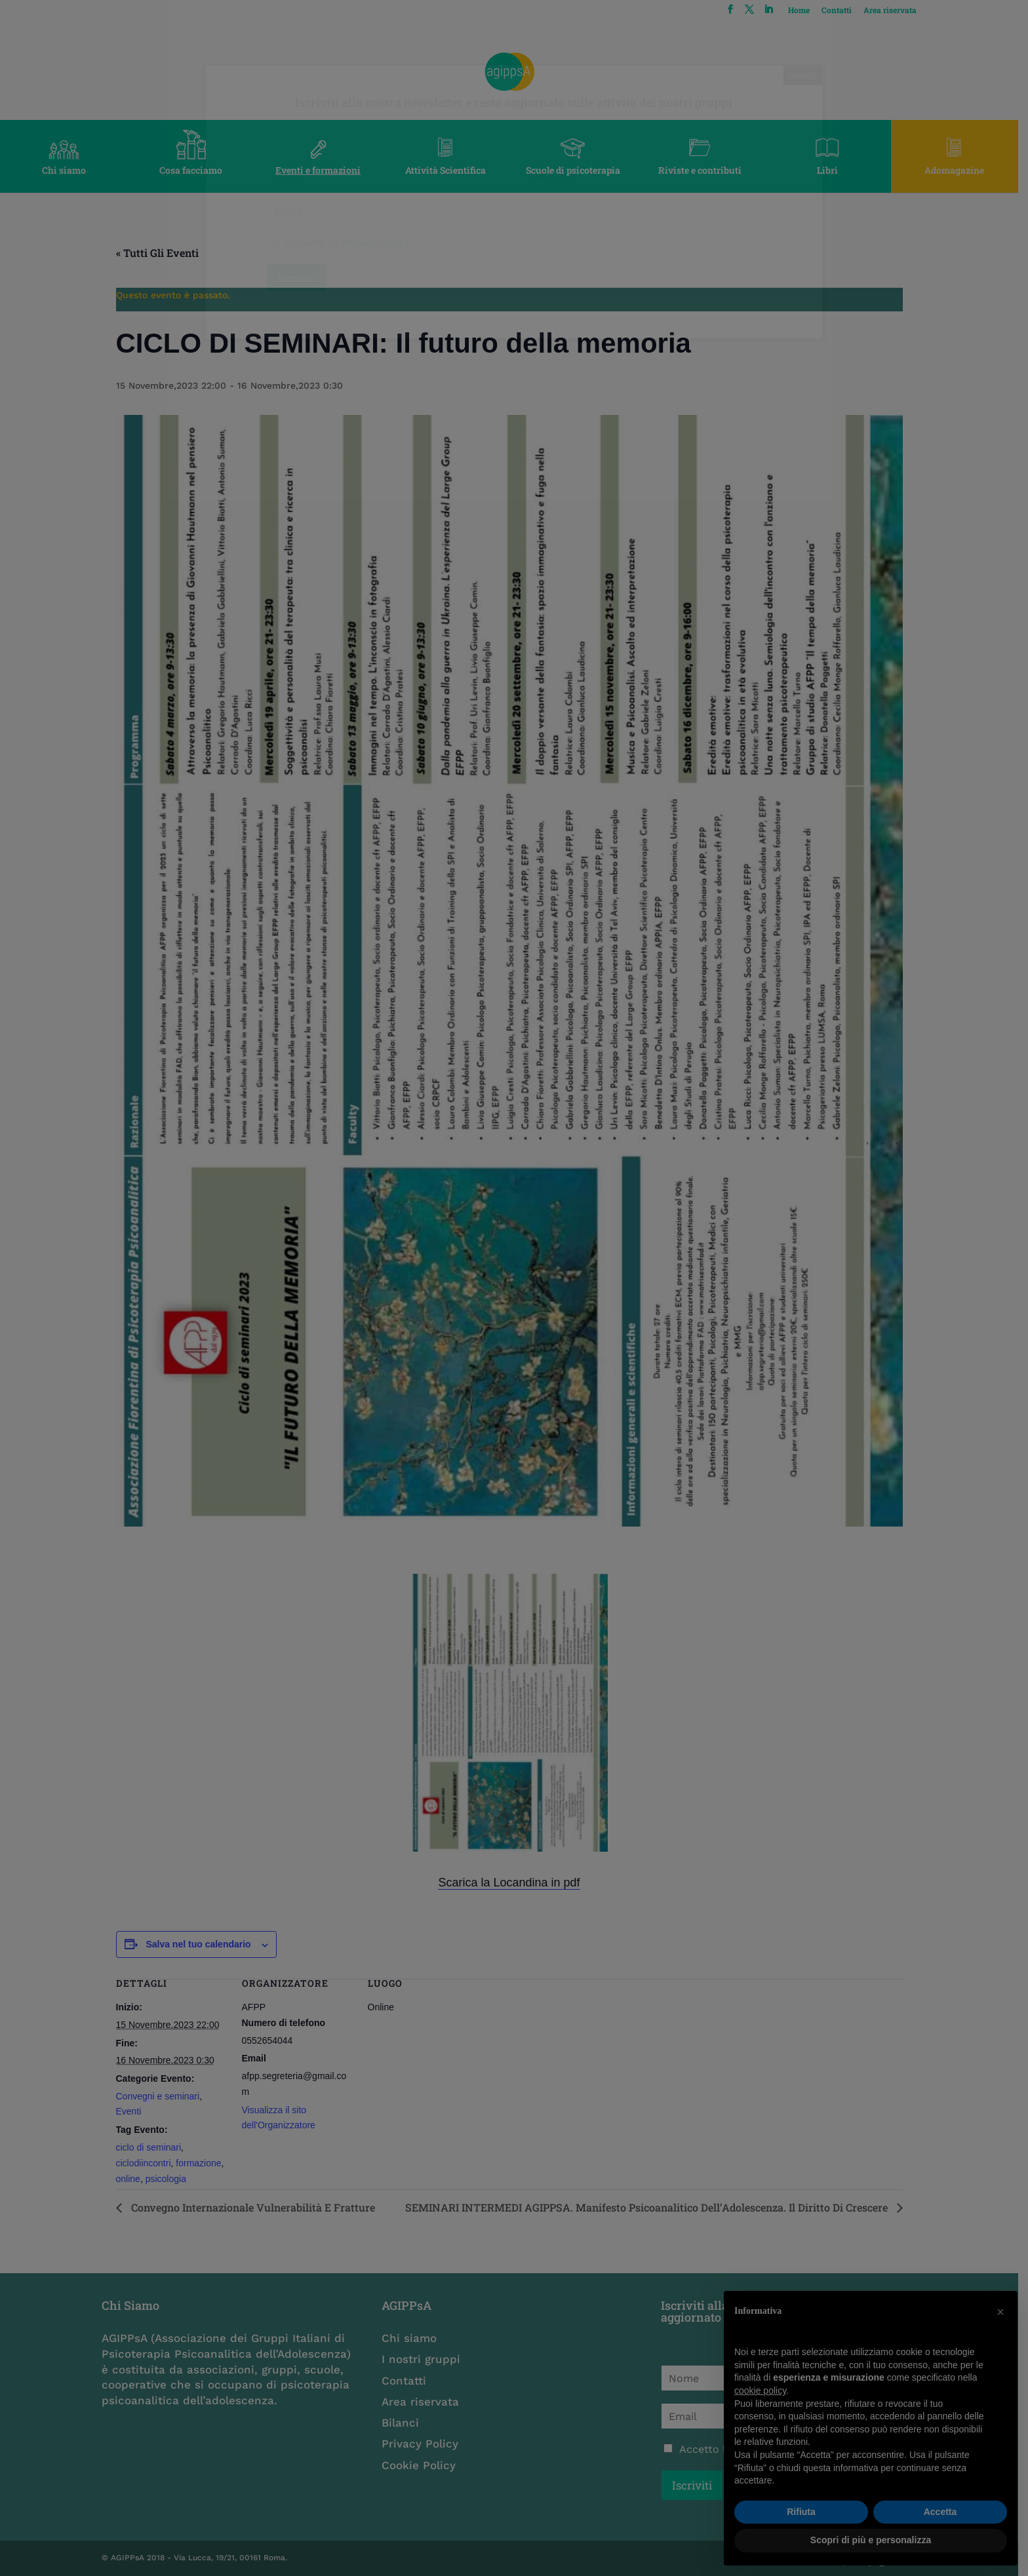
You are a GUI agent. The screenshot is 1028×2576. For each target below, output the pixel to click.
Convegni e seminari (163, 2096)
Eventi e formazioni (321, 170)
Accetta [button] (940, 2512)
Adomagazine (964, 170)
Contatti (845, 10)
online (133, 2179)
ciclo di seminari (153, 2147)
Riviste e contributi (707, 170)
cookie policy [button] (760, 2390)
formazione (203, 2163)
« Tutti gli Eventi (162, 253)
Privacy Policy (423, 2443)
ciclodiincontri (148, 2163)
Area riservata (898, 10)
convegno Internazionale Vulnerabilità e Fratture (256, 2207)
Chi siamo (65, 170)
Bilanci (403, 2422)
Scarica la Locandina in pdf (514, 1882)
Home (807, 10)
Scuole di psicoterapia (578, 170)
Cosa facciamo (192, 170)
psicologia (170, 2179)
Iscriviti (699, 2485)
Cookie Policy (422, 2465)
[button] (1000, 2311)
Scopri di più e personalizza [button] (870, 2540)
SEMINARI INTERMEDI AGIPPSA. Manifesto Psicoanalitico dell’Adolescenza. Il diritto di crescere (652, 2207)
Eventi (133, 2111)
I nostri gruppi (424, 2359)
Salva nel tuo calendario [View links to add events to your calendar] (203, 1944)
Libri (835, 170)
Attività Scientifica (450, 170)
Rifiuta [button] (801, 2512)
